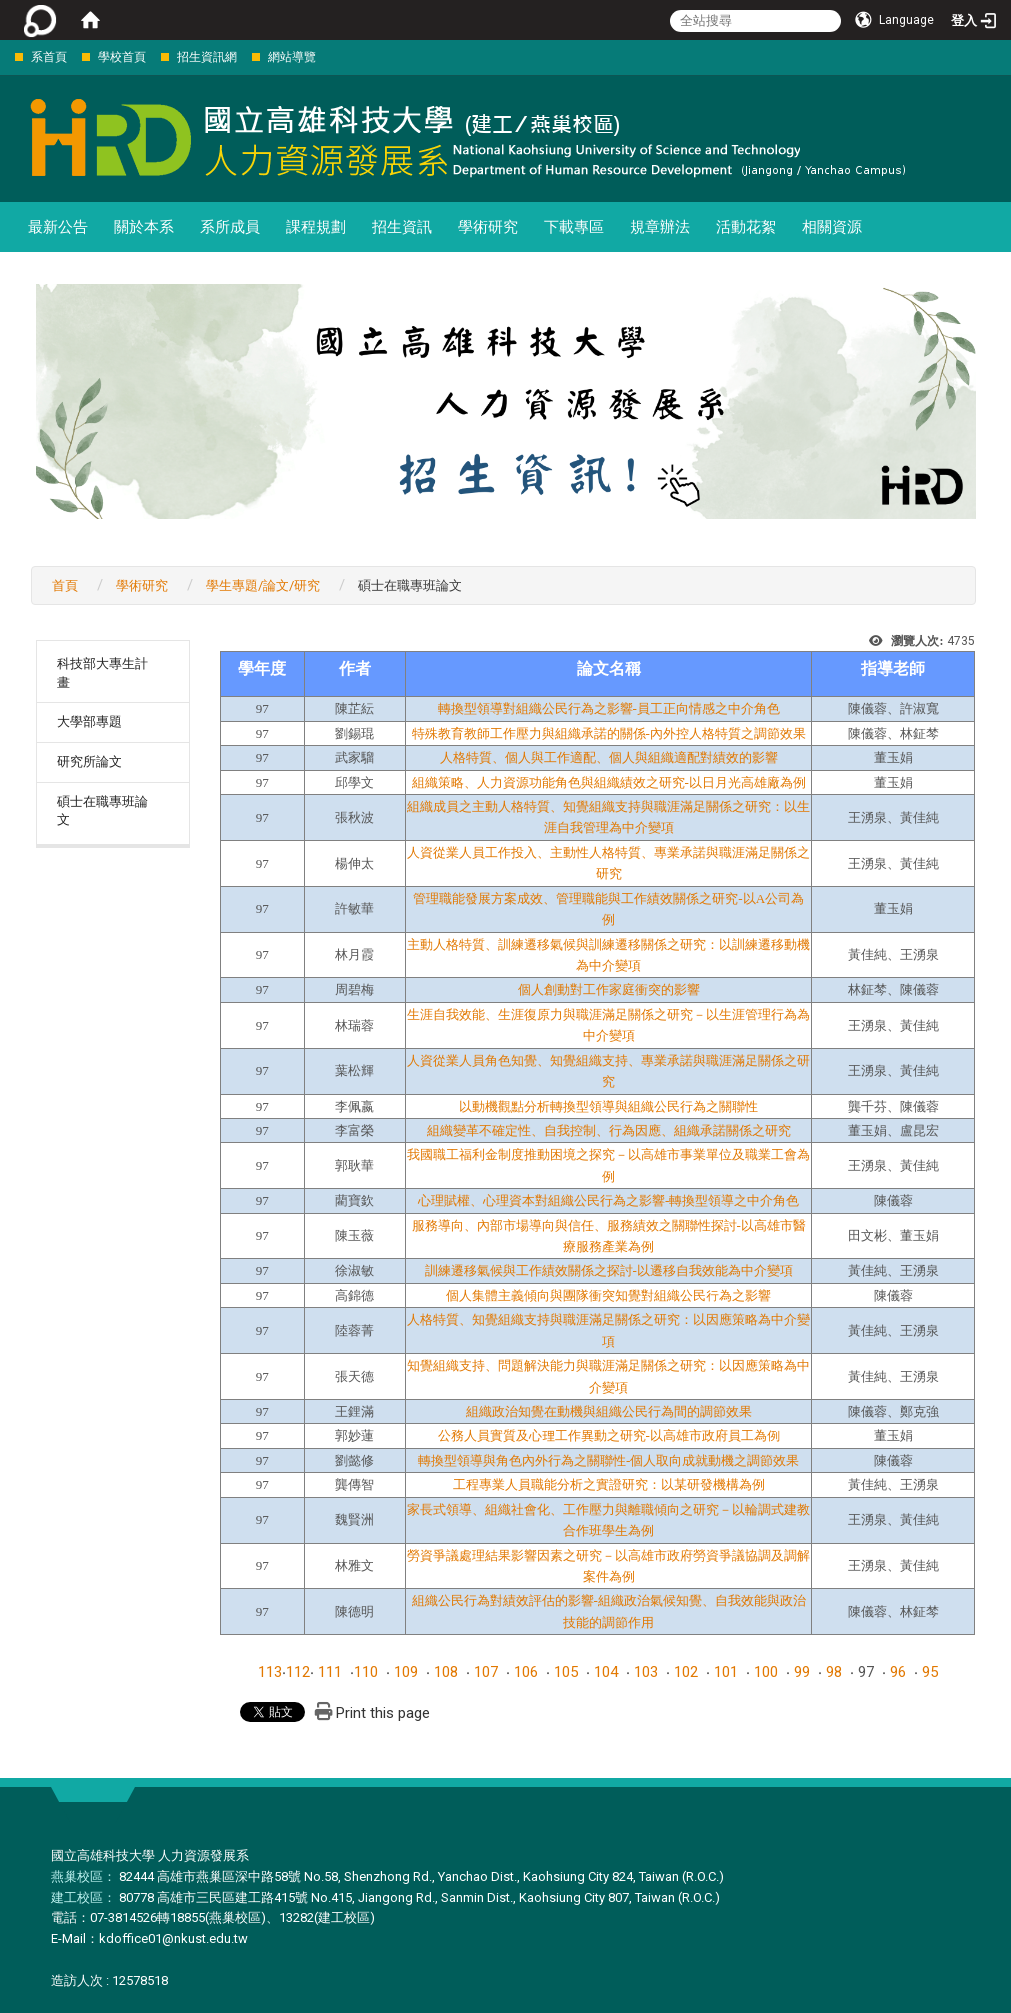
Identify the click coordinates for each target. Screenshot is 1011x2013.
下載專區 (574, 227)
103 (646, 1672)
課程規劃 (316, 227)
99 (802, 1672)
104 (606, 1672)
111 (330, 1672)
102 (686, 1672)
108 (446, 1672)
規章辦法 (660, 227)
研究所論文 (89, 761)
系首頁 (49, 57)
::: (4, 56)
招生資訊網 (207, 57)
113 (270, 1672)
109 (406, 1672)
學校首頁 (122, 57)
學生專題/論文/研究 (263, 585)
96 (898, 1672)
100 (766, 1672)
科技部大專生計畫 (102, 673)
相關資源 (832, 227)
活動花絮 (746, 227)
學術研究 (488, 227)
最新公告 (58, 227)
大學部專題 (89, 721)
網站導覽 (292, 57)
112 (298, 1672)
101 (726, 1672)
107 (486, 1672)
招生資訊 (402, 227)
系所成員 (230, 227)
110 (366, 1672)
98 (834, 1672)
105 (566, 1672)
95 (930, 1672)
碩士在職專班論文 (102, 811)
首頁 (65, 585)
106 (526, 1672)
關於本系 (144, 227)
